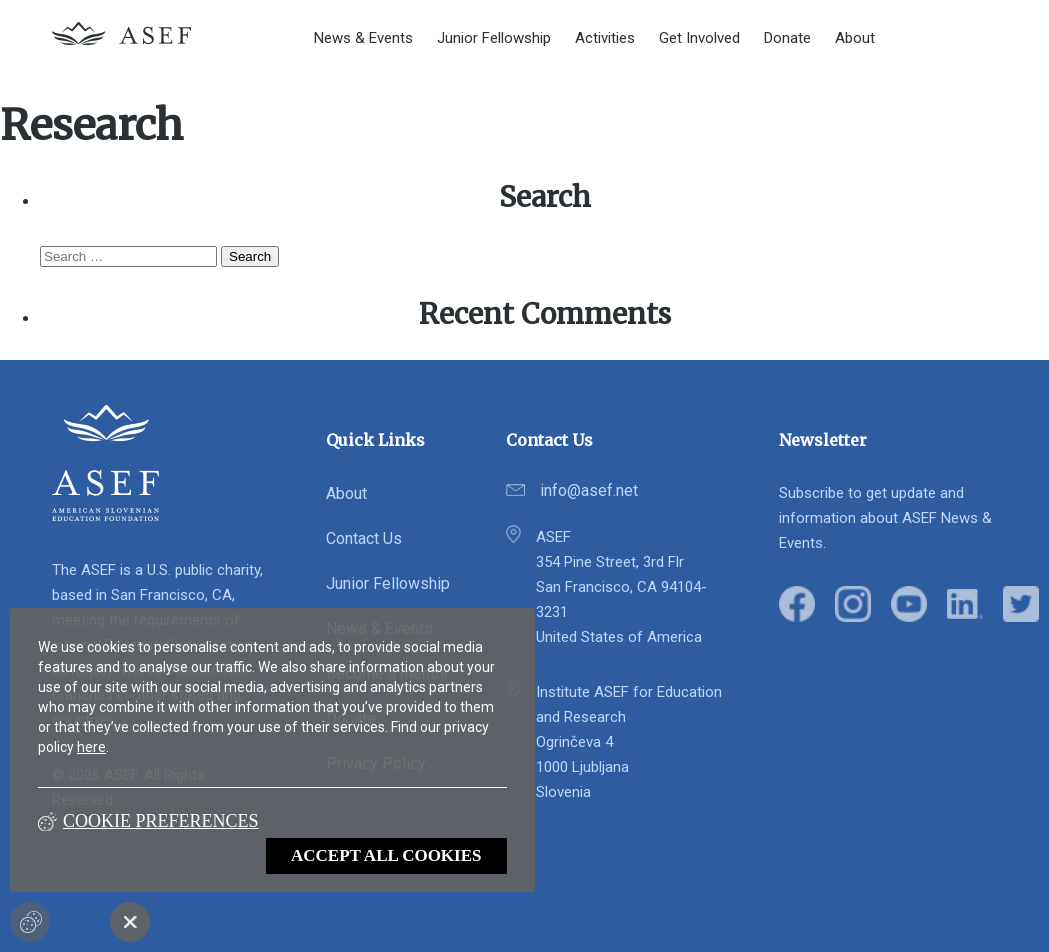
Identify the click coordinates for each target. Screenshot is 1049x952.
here (91, 747)
